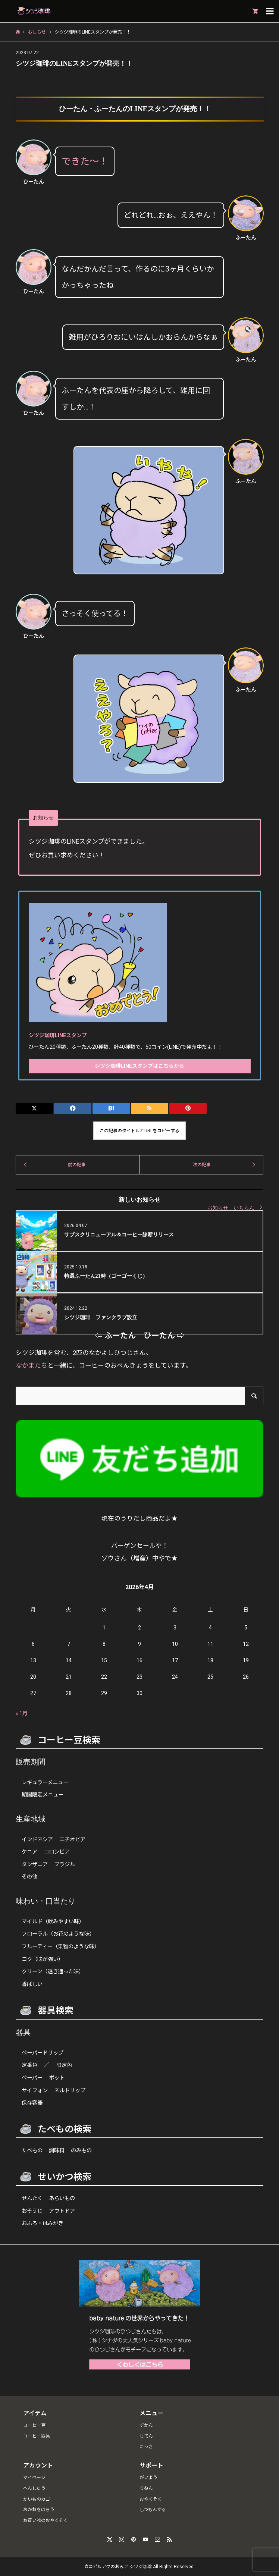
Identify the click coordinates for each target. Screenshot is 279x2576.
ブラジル (64, 1864)
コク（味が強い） (42, 1959)
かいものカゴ (36, 2499)
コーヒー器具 (36, 2436)
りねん (146, 2488)
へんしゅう (34, 2488)
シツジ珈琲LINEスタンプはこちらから (139, 1066)
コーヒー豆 (34, 2425)
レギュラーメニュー (45, 1782)
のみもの (81, 2150)
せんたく (32, 2198)
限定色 (64, 2065)
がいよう (148, 2477)
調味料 (57, 2150)
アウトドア (62, 2211)
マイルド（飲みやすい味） (53, 1921)
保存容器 (32, 2103)
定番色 (29, 2065)
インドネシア (37, 1839)
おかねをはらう (38, 2509)
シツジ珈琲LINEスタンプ (57, 1035)
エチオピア (72, 1839)
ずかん (146, 2425)
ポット (57, 2078)
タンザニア (35, 1864)
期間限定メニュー (42, 1795)
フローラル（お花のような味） (58, 1934)
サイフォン (35, 2090)
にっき (146, 2446)
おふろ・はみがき (42, 2223)
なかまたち (31, 1365)
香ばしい (32, 1984)
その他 (29, 1877)
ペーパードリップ (42, 2053)
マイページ (34, 2477)
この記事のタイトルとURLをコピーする (139, 1130)
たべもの (32, 2150)
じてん (146, 2436)
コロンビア (57, 1852)
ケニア (29, 1852)
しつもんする (153, 2509)
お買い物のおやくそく (45, 2520)
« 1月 (22, 1713)
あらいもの (62, 2198)
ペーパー (32, 2078)
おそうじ (32, 2211)
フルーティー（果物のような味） (61, 1946)
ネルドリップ (69, 2090)
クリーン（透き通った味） (53, 1971)
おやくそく (151, 2499)
